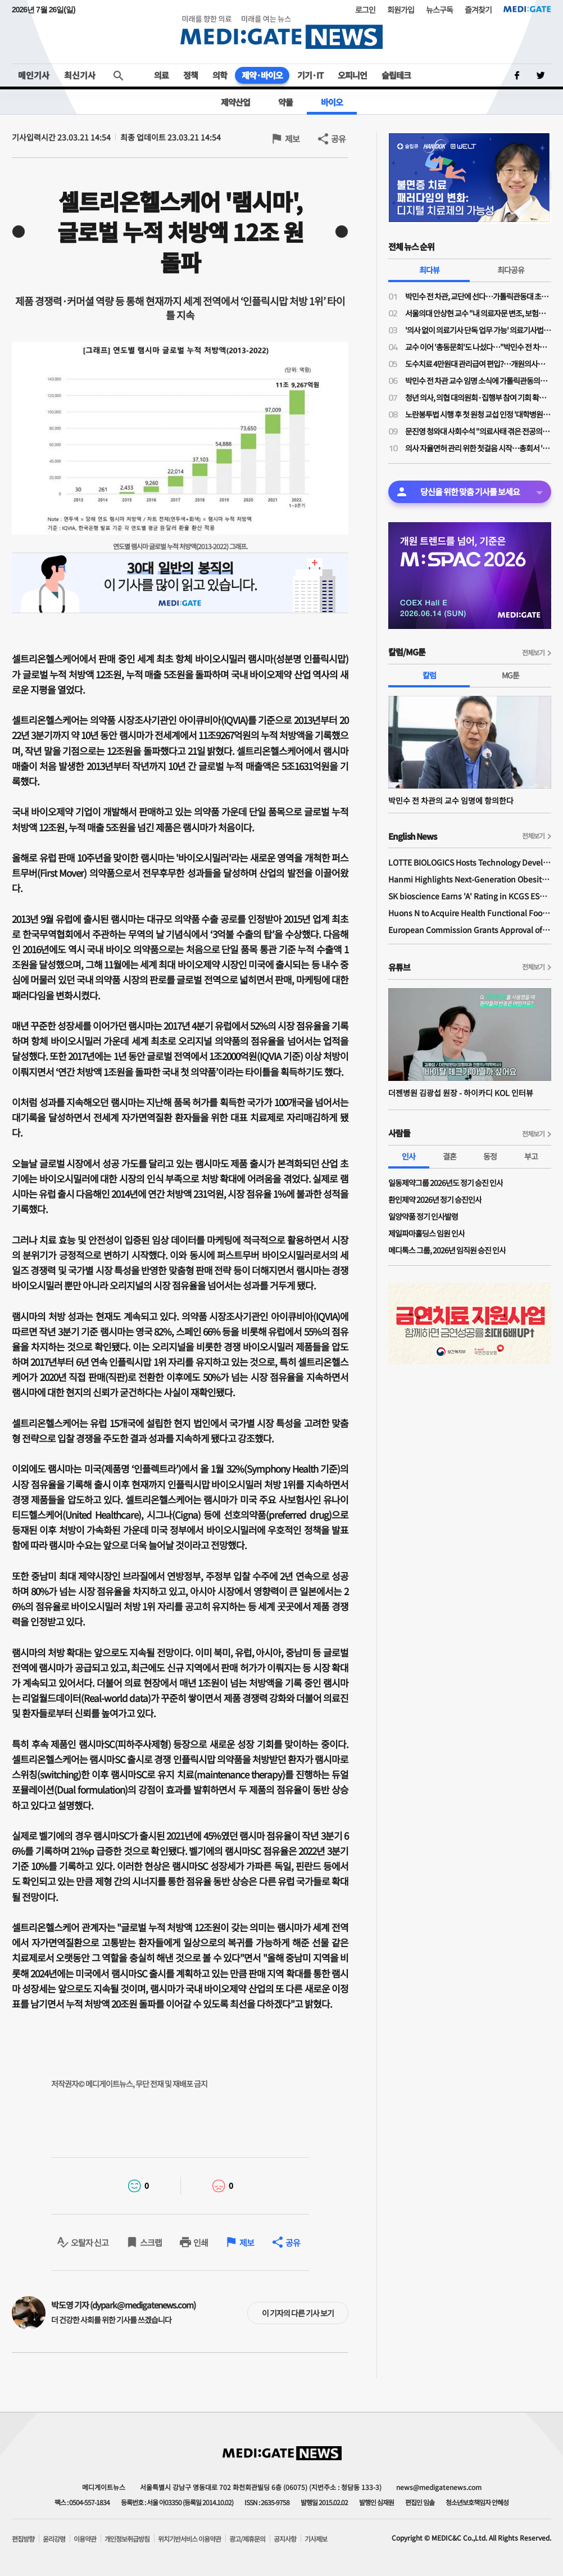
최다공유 (510, 269)
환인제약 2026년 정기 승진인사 (435, 1199)
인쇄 (200, 2242)
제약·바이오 (262, 75)
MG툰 (510, 675)
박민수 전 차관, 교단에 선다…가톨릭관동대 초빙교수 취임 (478, 296)
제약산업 (235, 102)
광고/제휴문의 (247, 2539)
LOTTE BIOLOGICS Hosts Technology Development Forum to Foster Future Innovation (469, 862)
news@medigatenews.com (439, 2487)
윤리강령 (54, 2539)
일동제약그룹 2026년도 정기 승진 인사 (445, 1182)
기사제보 (316, 2539)
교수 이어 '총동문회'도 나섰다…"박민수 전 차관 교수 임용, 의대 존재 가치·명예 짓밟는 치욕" (478, 346)
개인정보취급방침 (127, 2539)
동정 (490, 1156)
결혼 (449, 1156)
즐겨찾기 (478, 9)
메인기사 (33, 75)
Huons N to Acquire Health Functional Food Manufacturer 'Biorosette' (469, 912)
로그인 (365, 9)
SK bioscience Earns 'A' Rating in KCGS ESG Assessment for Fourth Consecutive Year (469, 896)
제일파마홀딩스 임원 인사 (426, 1233)
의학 (219, 75)
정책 (190, 75)
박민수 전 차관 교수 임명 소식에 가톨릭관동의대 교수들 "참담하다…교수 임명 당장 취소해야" (478, 380)
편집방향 (23, 2539)
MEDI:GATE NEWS (281, 32)
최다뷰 (429, 269)
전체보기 (533, 652)
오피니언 (352, 75)
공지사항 (285, 2539)
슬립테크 (396, 75)
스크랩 (151, 2242)
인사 (408, 1156)
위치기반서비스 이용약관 (189, 2539)
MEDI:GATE (527, 9)
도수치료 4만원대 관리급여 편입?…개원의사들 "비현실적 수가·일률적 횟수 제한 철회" (478, 363)
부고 (531, 1156)
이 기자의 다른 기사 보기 (298, 2313)
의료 (161, 75)
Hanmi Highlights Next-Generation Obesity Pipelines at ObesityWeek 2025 (469, 879)
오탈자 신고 (89, 2242)
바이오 (332, 102)
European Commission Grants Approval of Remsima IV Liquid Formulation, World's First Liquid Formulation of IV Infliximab (469, 929)
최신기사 (80, 75)
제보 (292, 138)
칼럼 (429, 675)
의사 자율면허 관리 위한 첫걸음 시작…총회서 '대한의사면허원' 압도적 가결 (478, 448)
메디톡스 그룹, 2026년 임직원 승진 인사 (447, 1250)
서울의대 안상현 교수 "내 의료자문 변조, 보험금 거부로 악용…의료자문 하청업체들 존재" (478, 313)
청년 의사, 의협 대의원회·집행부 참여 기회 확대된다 (478, 397)
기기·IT (310, 75)
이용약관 (85, 2539)
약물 (285, 102)
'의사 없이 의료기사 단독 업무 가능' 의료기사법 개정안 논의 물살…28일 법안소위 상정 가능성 (478, 330)
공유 (338, 138)
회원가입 (400, 9)
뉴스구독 (439, 9)
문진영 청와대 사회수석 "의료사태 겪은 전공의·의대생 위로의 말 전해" (478, 431)
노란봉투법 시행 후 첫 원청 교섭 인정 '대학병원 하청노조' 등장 (478, 414)
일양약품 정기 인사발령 (423, 1216)
